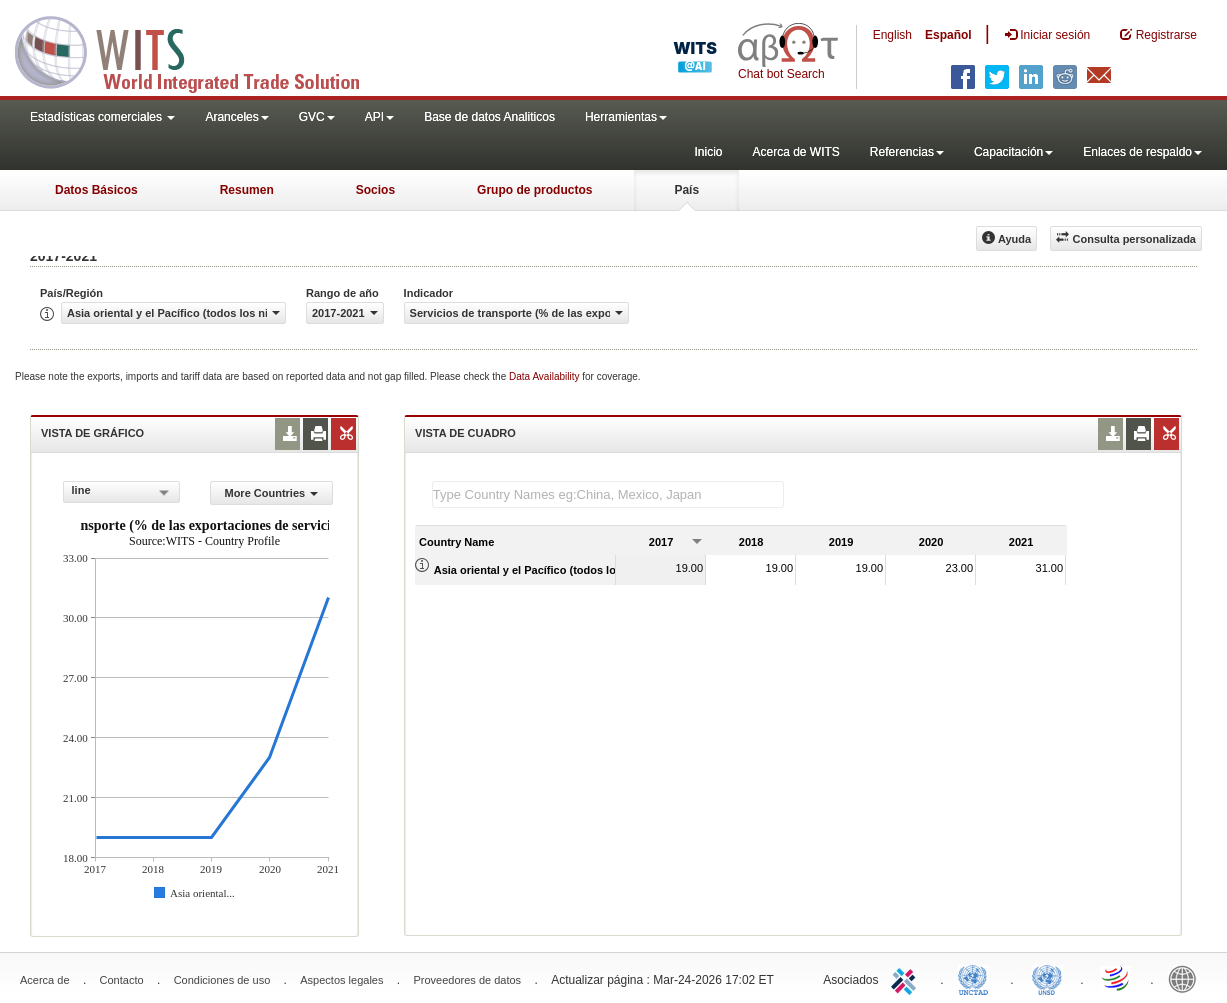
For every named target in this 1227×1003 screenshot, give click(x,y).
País (686, 190)
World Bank (1187, 978)
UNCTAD (977, 978)
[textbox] (608, 494)
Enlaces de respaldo (1142, 152)
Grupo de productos (534, 190)
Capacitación (1013, 152)
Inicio (708, 152)
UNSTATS (1047, 978)
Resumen (247, 190)
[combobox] (121, 492)
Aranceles (236, 117)
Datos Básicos (96, 190)
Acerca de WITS (795, 152)
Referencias (907, 152)
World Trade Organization (1117, 978)
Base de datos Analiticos (489, 117)
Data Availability (545, 376)
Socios (375, 190)
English (892, 35)
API (379, 117)
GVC (317, 117)
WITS (200, 50)
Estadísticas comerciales (102, 117)
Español (948, 35)
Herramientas (626, 117)
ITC (907, 978)
